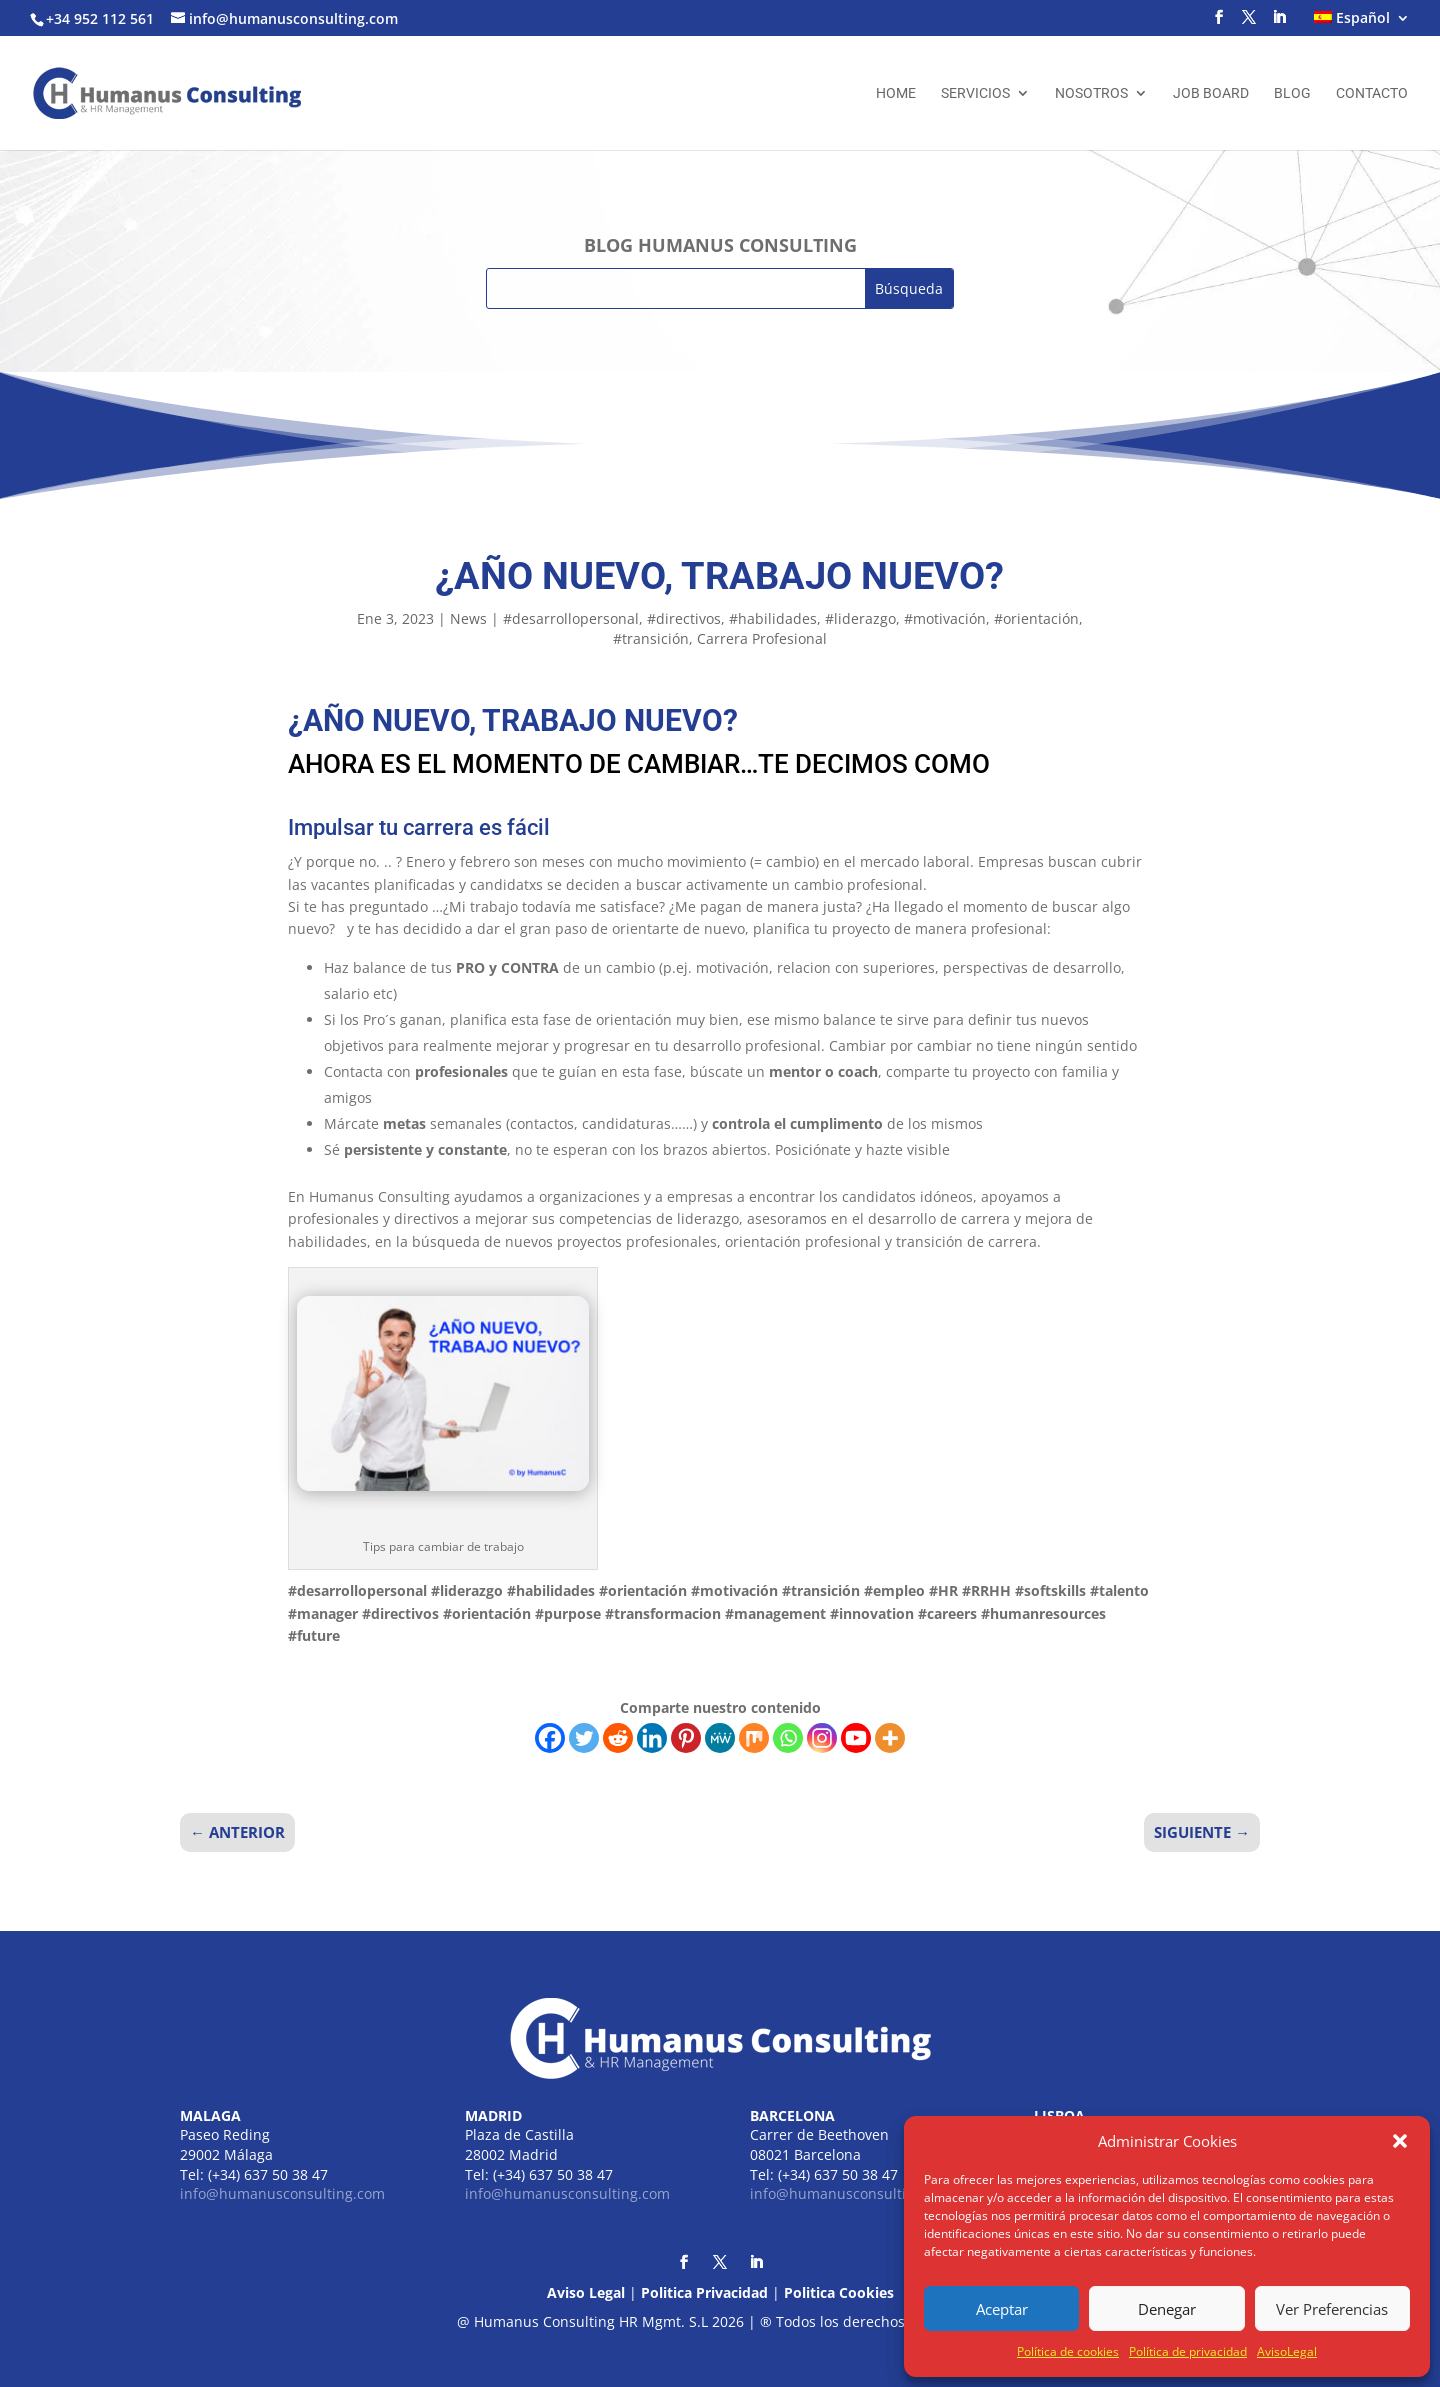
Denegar (1167, 2309)
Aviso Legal (586, 2292)
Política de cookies (1068, 2351)
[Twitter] (584, 1738)
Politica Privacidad (704, 2292)
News (468, 618)
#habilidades (773, 618)
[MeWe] (720, 1738)
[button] (1400, 2141)
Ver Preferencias (1332, 2309)
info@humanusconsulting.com (282, 2193)
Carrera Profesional (762, 638)
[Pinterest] (686, 1738)
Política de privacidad (1188, 2351)
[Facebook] (550, 1738)
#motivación (945, 618)
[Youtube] (856, 1738)
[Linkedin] (652, 1738)
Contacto (1372, 93)
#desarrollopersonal (571, 618)
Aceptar (1002, 2309)
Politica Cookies (839, 2292)
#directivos (684, 618)
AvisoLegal (1287, 2351)
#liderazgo (860, 618)
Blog (1292, 93)
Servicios (975, 93)
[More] (890, 1738)
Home (896, 93)
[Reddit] (618, 1738)
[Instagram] (822, 1738)
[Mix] (754, 1738)
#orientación (1036, 618)
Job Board (1211, 93)
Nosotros (1091, 93)
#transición (651, 638)
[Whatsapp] (788, 1738)
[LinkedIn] (1279, 23)
